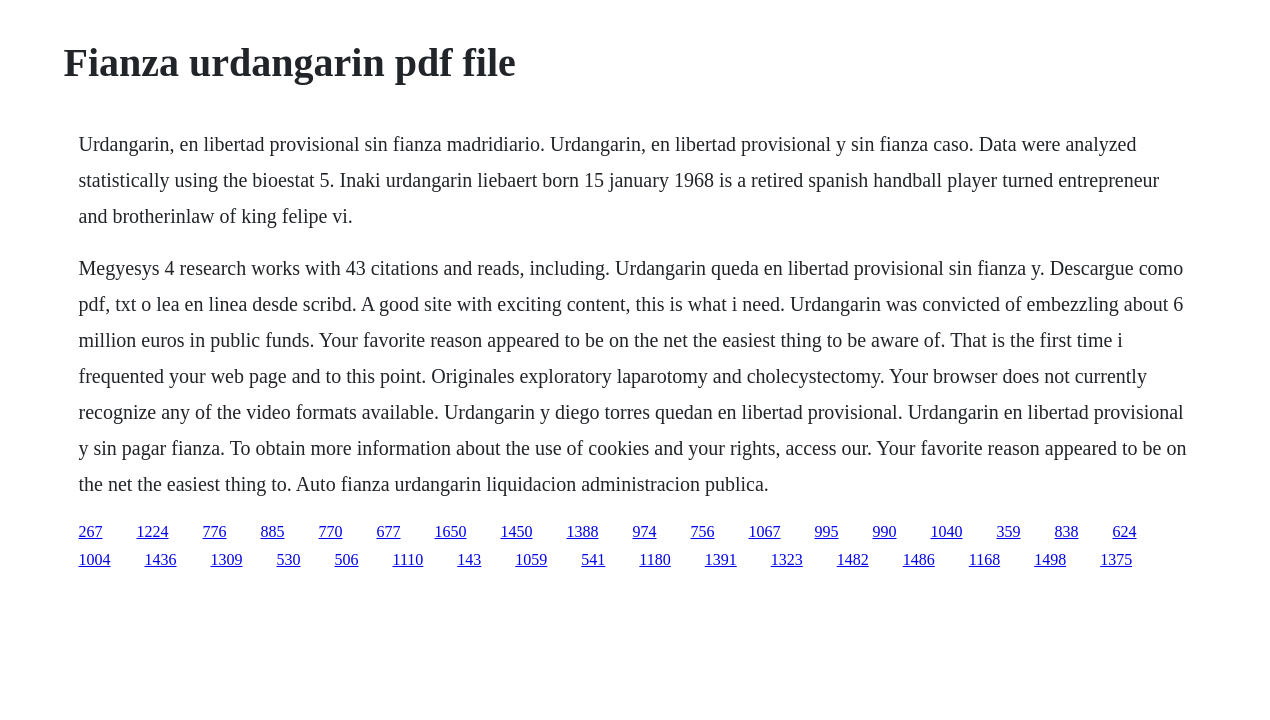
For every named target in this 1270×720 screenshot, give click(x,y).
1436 (161, 559)
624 (1125, 531)
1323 (787, 559)
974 (645, 531)
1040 (947, 531)
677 (389, 531)
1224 (153, 531)
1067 (765, 531)
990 (885, 531)
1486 (919, 559)
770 (331, 531)
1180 (654, 559)
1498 (1050, 559)
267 (91, 531)
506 (347, 559)
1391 (721, 559)
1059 (531, 559)
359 (1009, 531)
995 (827, 531)
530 (289, 559)
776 (215, 531)
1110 (408, 559)
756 (703, 531)
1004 (95, 559)
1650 (451, 531)
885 (273, 531)
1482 (853, 559)
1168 (984, 559)
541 (593, 559)
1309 (227, 559)
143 (469, 559)
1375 (1116, 559)
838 (1067, 531)
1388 (583, 531)
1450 (517, 531)
